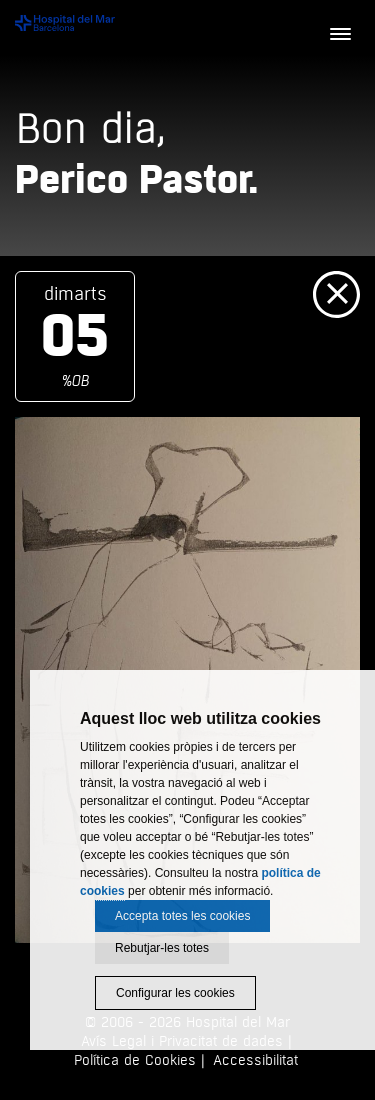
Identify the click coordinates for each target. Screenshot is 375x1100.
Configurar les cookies (175, 993)
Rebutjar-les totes (162, 948)
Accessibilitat (255, 1060)
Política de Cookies (135, 1060)
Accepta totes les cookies (182, 916)
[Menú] (340, 35)
